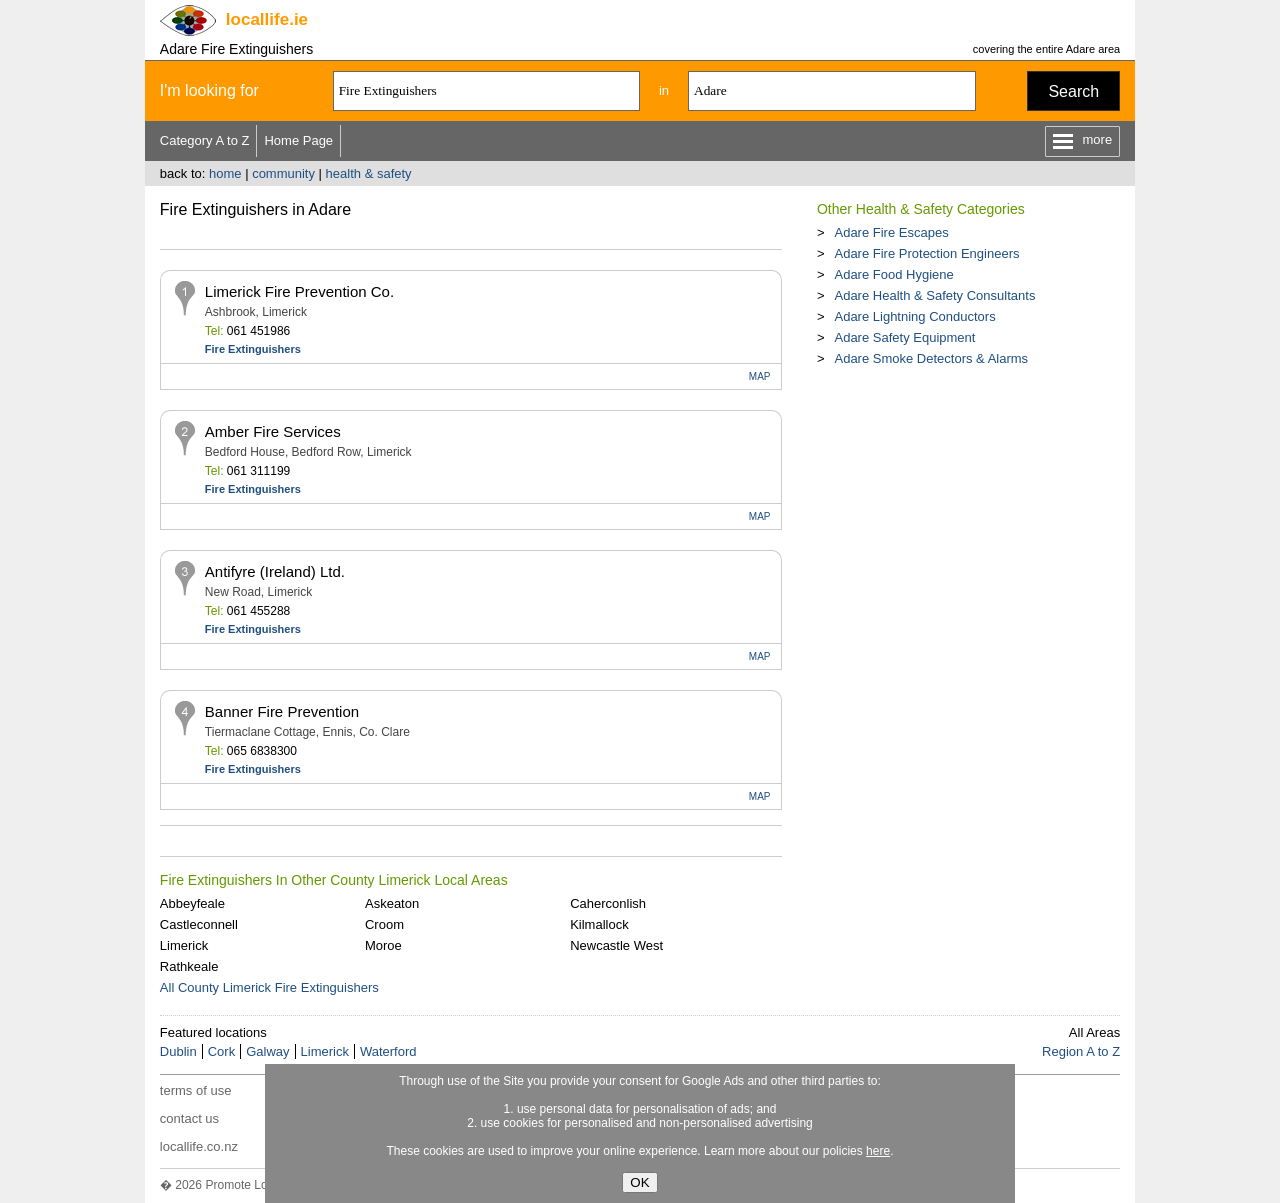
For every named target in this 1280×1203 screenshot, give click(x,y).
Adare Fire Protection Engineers (926, 253)
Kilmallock (599, 924)
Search (1073, 91)
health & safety (369, 173)
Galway (267, 1051)
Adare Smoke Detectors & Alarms (931, 358)
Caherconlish (608, 903)
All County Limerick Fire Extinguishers (269, 987)
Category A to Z (205, 140)
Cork (221, 1051)
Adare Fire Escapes (891, 232)
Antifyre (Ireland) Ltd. (275, 571)
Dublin (178, 1051)
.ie (267, 19)
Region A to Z (1081, 1051)
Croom (384, 924)
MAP (760, 376)
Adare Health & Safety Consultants (934, 295)
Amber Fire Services (273, 431)
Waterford (388, 1051)
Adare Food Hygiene (893, 274)
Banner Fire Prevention (282, 711)
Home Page (298, 140)
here (878, 1151)
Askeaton (392, 903)
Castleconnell (199, 924)
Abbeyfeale (192, 903)
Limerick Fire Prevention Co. (299, 291)
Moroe (383, 945)
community (283, 173)
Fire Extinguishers (253, 349)
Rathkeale (189, 966)
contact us (189, 1118)
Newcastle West (616, 945)
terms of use (196, 1090)
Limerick (184, 945)
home (225, 173)
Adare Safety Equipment (904, 337)
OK (639, 1182)
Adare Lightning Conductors (914, 316)
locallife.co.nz (199, 1146)
